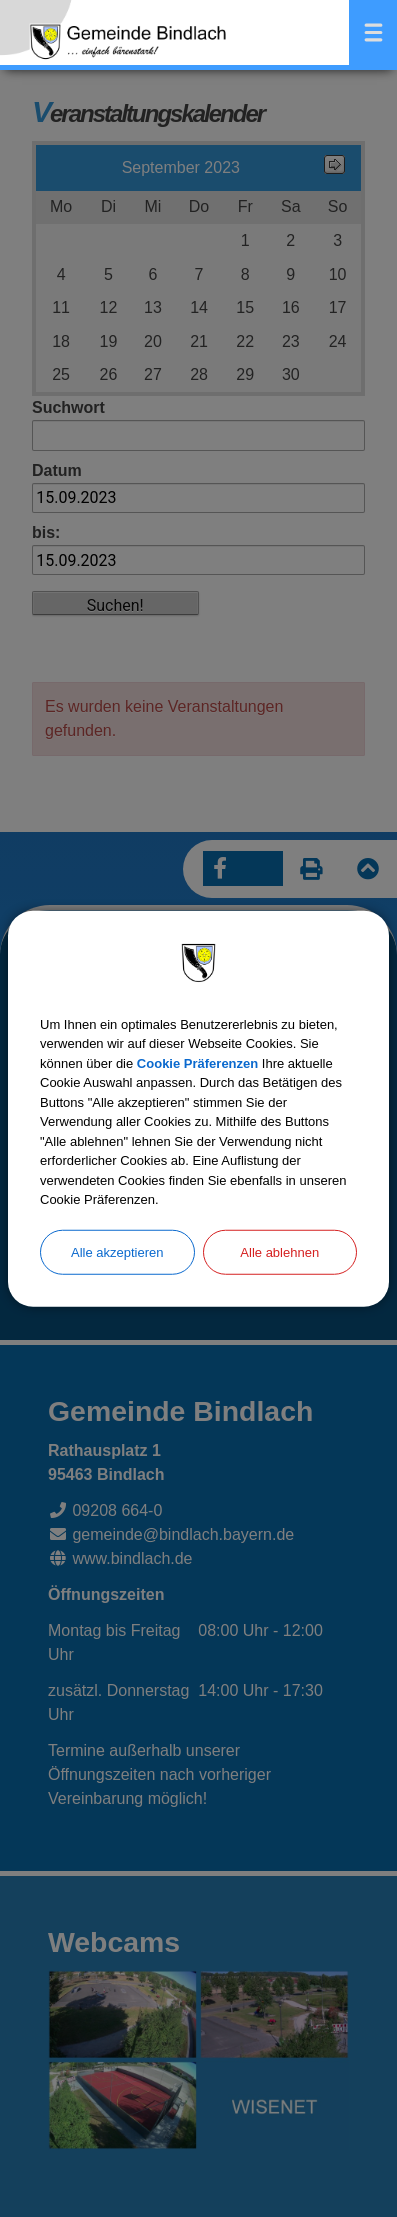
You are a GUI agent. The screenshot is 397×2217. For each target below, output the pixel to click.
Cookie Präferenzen (197, 1062)
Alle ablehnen (279, 1251)
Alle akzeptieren (117, 1251)
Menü (373, 32)
